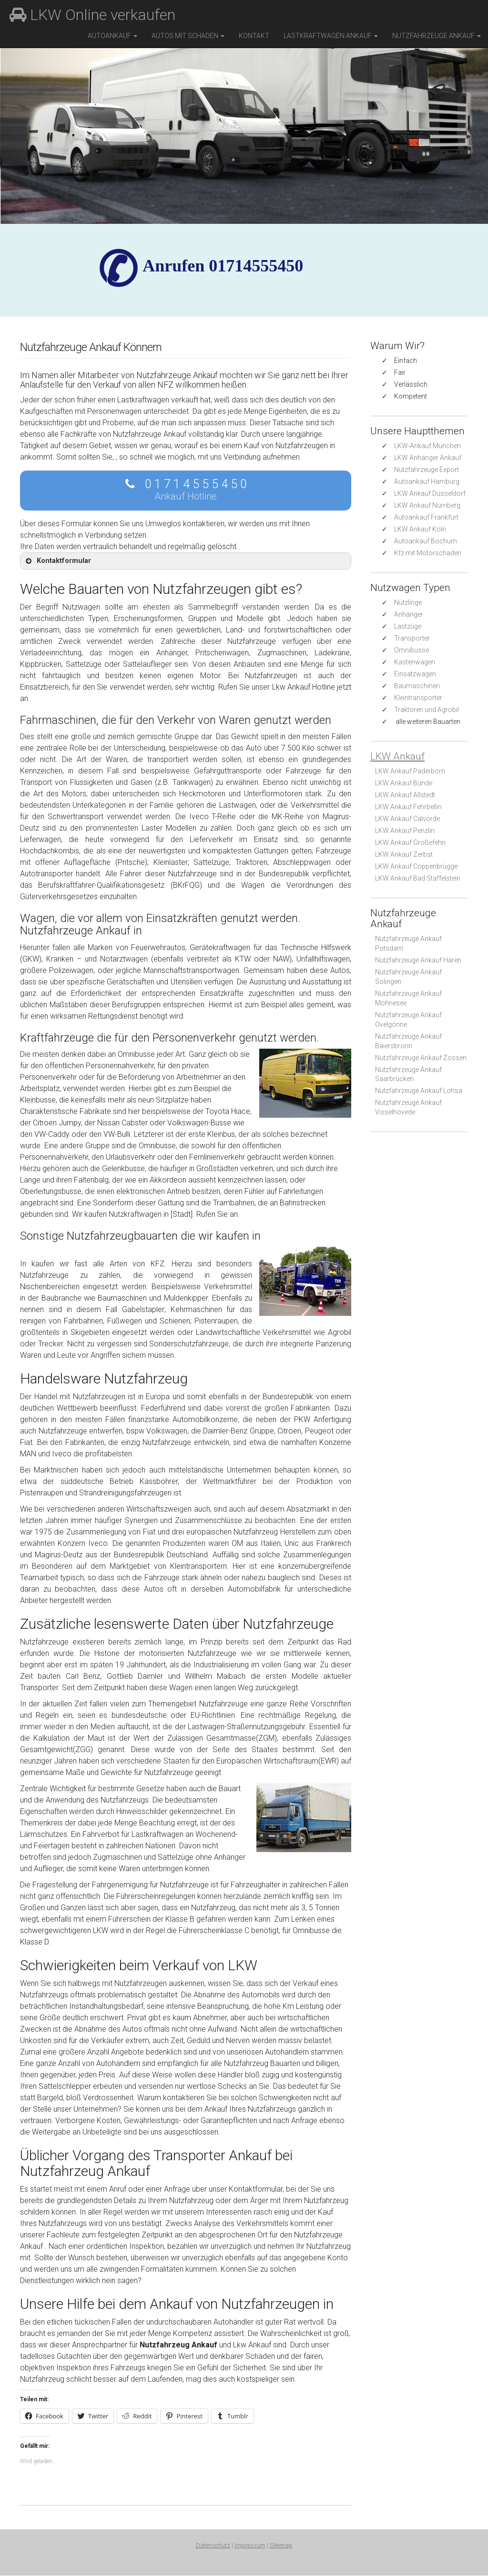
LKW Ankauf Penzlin (405, 830)
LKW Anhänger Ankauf (427, 457)
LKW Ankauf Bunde (403, 783)
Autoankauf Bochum (425, 541)
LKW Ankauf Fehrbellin (408, 807)
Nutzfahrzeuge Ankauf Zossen (421, 1058)
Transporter (412, 638)
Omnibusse (411, 650)
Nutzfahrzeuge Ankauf (436, 36)
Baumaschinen (417, 686)
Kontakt (254, 36)
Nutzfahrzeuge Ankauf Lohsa (418, 1090)
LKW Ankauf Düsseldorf (430, 493)
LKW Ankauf (397, 756)
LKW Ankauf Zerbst (404, 854)
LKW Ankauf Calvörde (407, 818)
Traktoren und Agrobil (426, 709)
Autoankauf (112, 36)
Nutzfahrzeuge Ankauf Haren (418, 960)
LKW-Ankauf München (427, 446)
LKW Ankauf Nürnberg (427, 505)
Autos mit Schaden (188, 36)
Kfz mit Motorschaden (427, 553)
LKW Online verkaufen (92, 15)
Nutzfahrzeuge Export (426, 469)
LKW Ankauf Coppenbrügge (416, 866)
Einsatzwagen (415, 674)
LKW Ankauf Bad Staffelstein (417, 878)
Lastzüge (407, 626)
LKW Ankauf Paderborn (410, 771)
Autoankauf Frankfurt (426, 517)
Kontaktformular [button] (57, 561)
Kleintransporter (418, 698)
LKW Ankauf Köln (420, 529)
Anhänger (408, 614)
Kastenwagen (414, 662)
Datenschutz (213, 2545)
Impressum (249, 2545)
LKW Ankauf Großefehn (410, 842)
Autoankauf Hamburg (426, 481)
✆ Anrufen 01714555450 (222, 265)
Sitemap (281, 2545)
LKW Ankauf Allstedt (405, 795)
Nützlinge (408, 602)
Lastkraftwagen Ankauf (331, 36)
